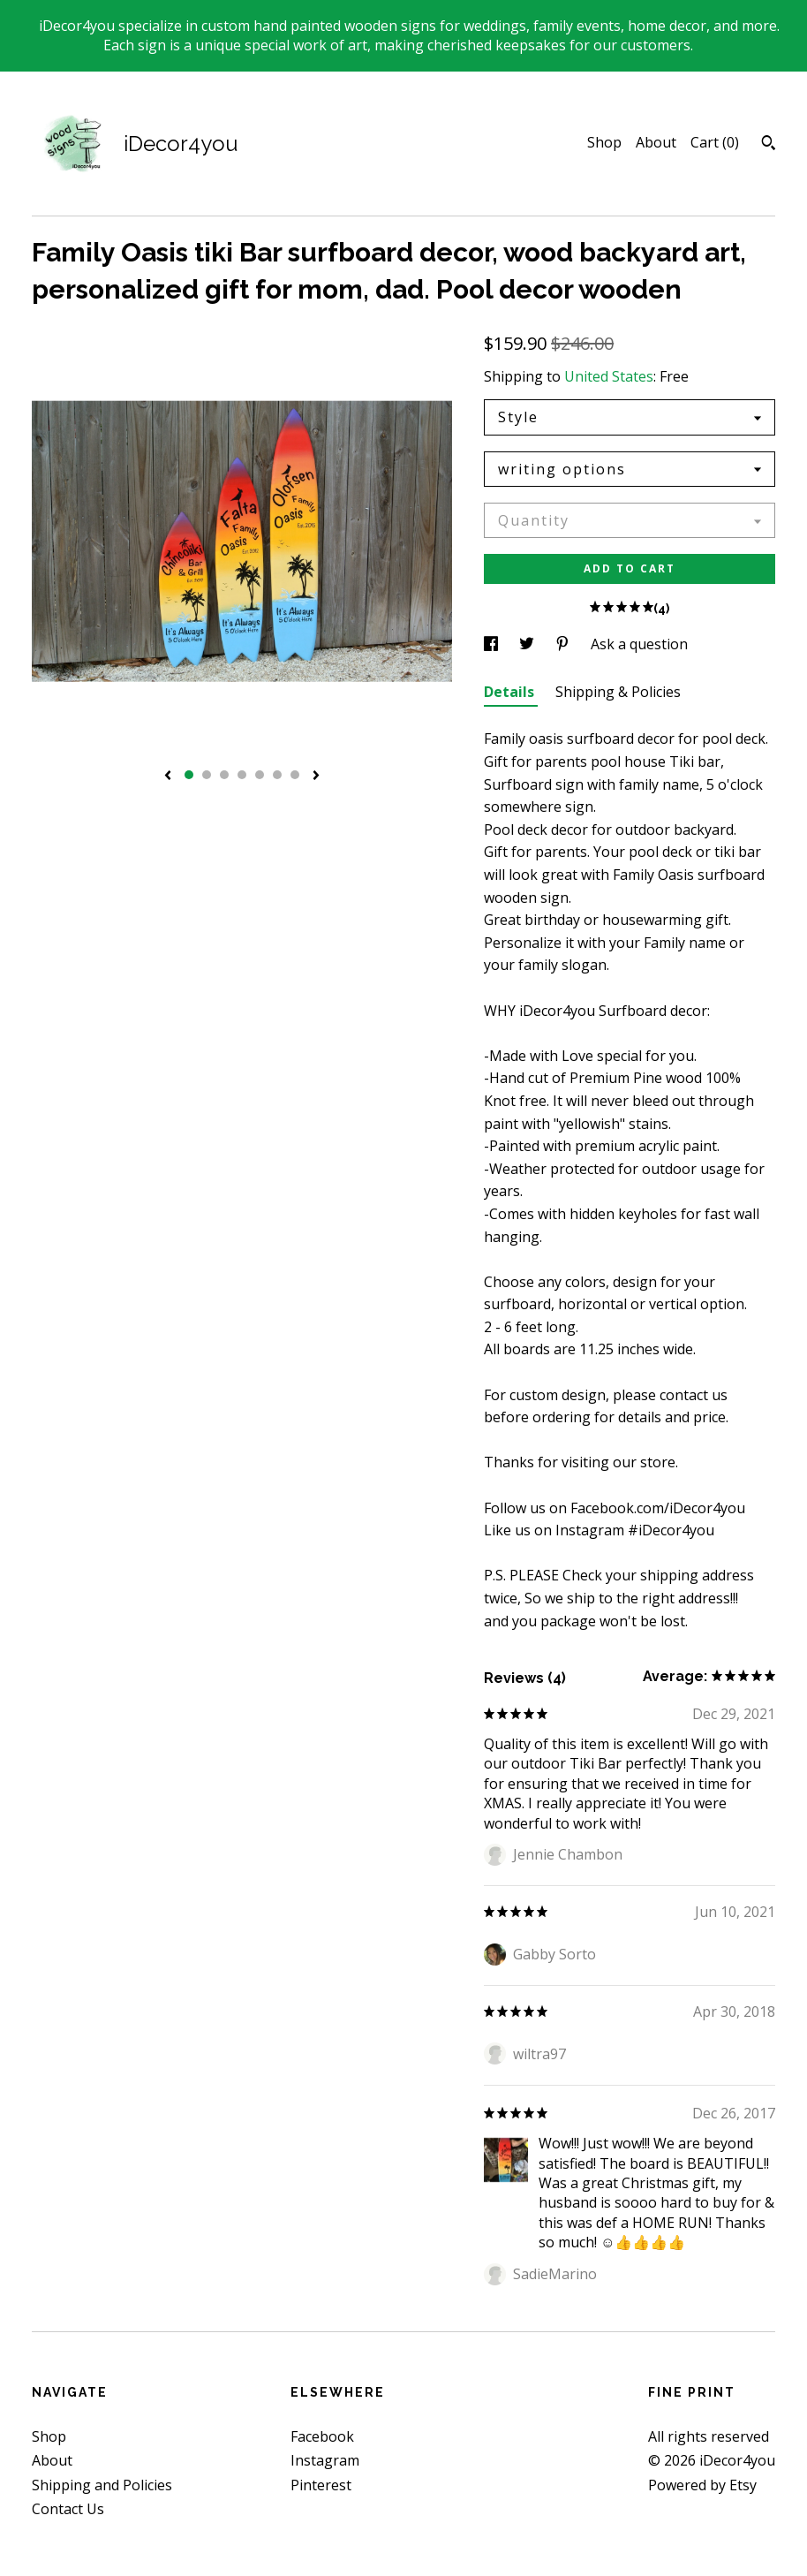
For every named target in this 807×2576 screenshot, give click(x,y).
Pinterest (320, 2485)
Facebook (322, 2436)
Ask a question (639, 644)
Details (511, 691)
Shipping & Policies (618, 691)
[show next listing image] (316, 776)
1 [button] (189, 774)
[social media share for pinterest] (564, 644)
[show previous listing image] (167, 776)
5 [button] (259, 774)
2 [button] (206, 774)
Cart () (714, 142)
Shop (604, 142)
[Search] (768, 145)
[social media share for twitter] (528, 644)
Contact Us (68, 2509)
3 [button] (224, 774)
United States (608, 376)
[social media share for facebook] (493, 644)
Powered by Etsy (702, 2485)
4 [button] (242, 774)
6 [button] (277, 774)
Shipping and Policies (102, 2485)
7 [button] (294, 774)
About (656, 142)
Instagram (324, 2460)
